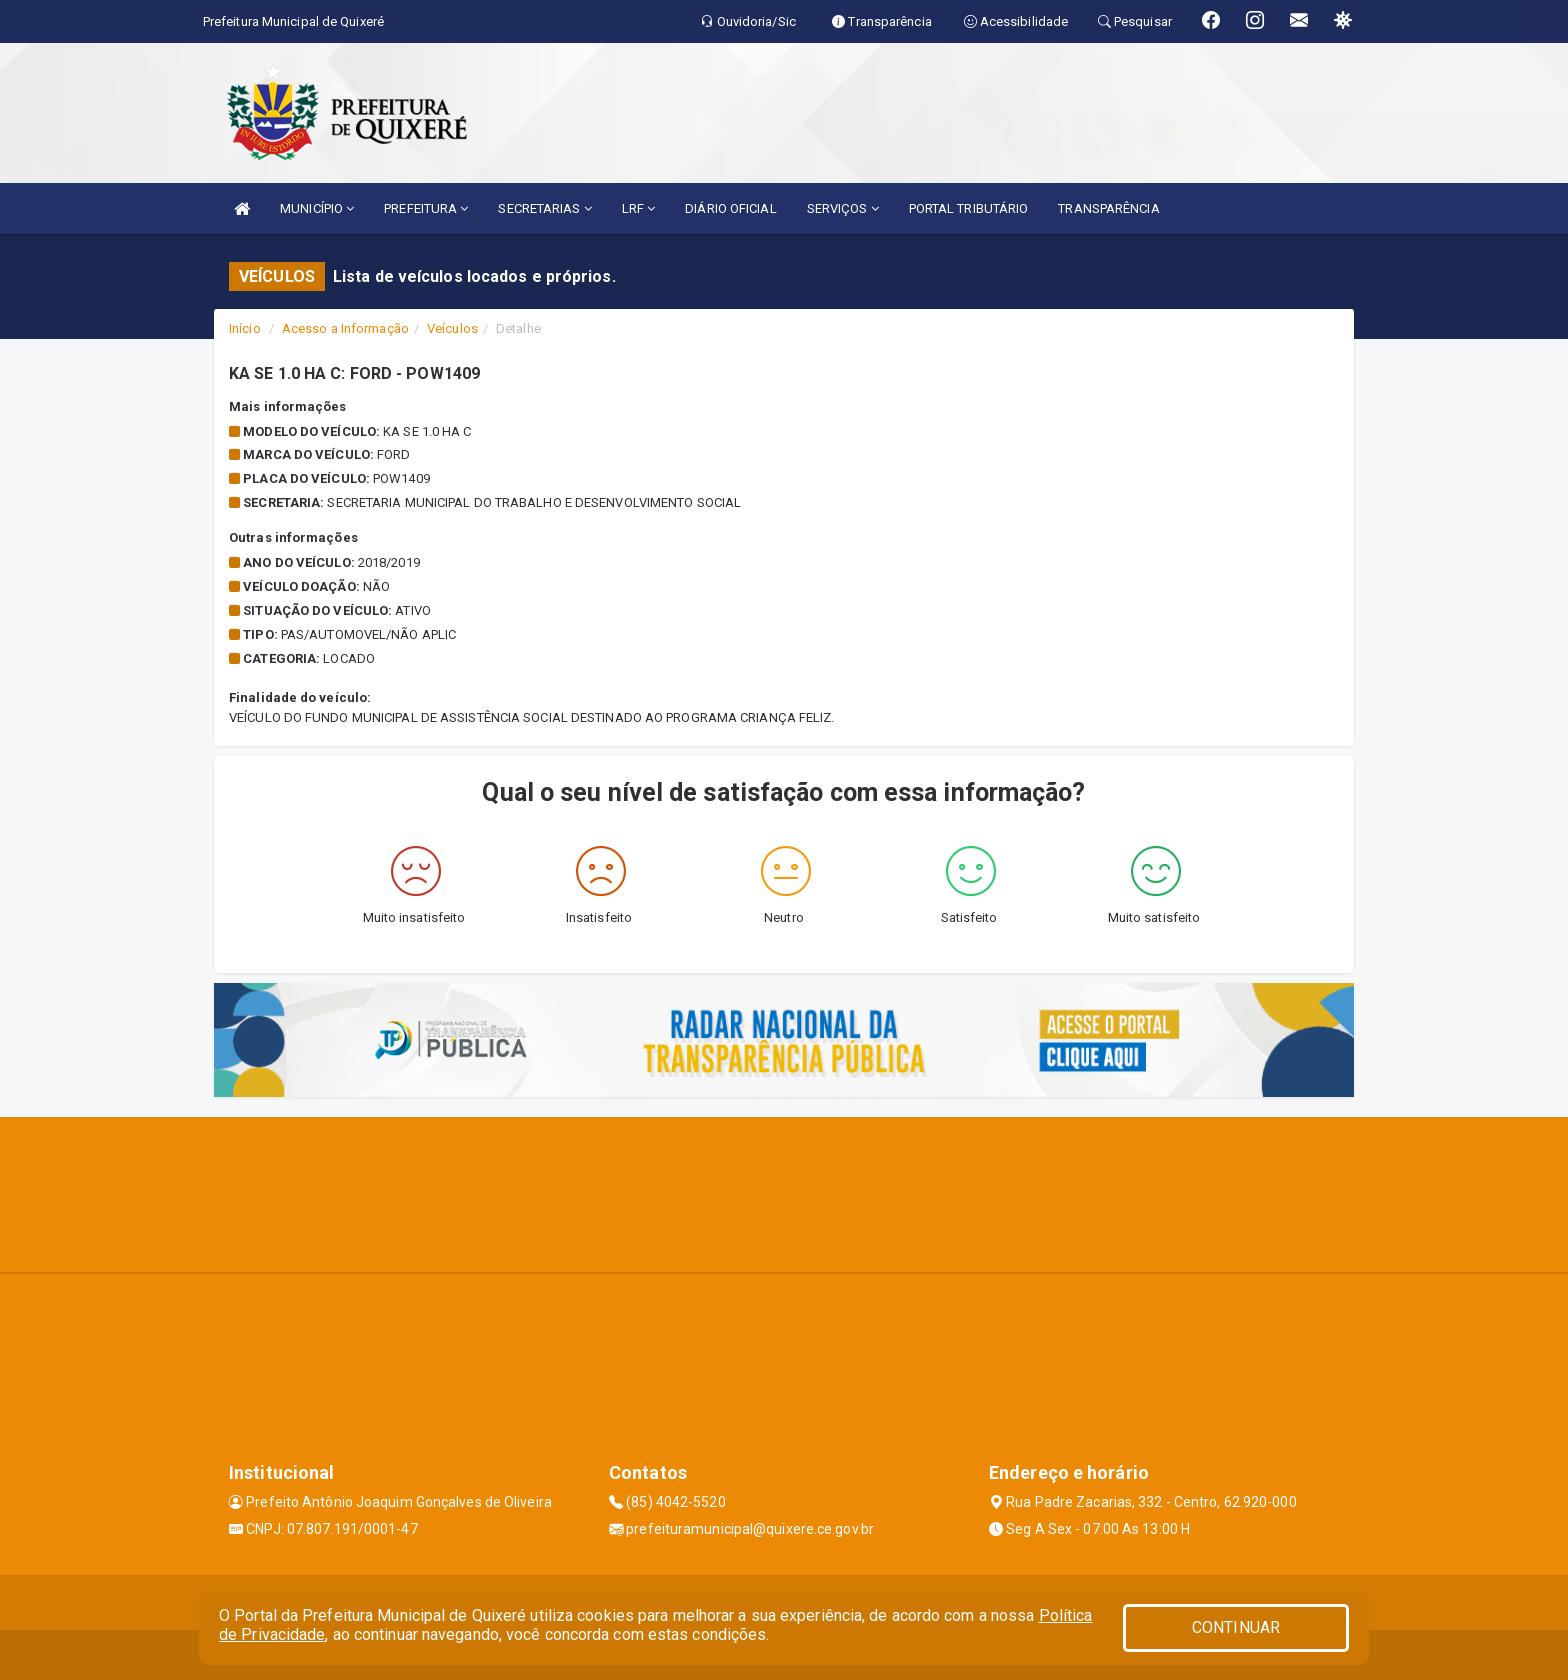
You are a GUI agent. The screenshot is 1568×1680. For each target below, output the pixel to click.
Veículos (452, 328)
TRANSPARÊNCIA (1108, 208)
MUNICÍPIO (317, 208)
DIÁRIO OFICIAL (730, 208)
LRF (639, 208)
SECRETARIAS (544, 208)
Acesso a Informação (345, 328)
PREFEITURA (426, 208)
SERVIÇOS (843, 208)
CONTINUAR (1236, 1627)
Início (245, 328)
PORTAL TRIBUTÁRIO (969, 208)
